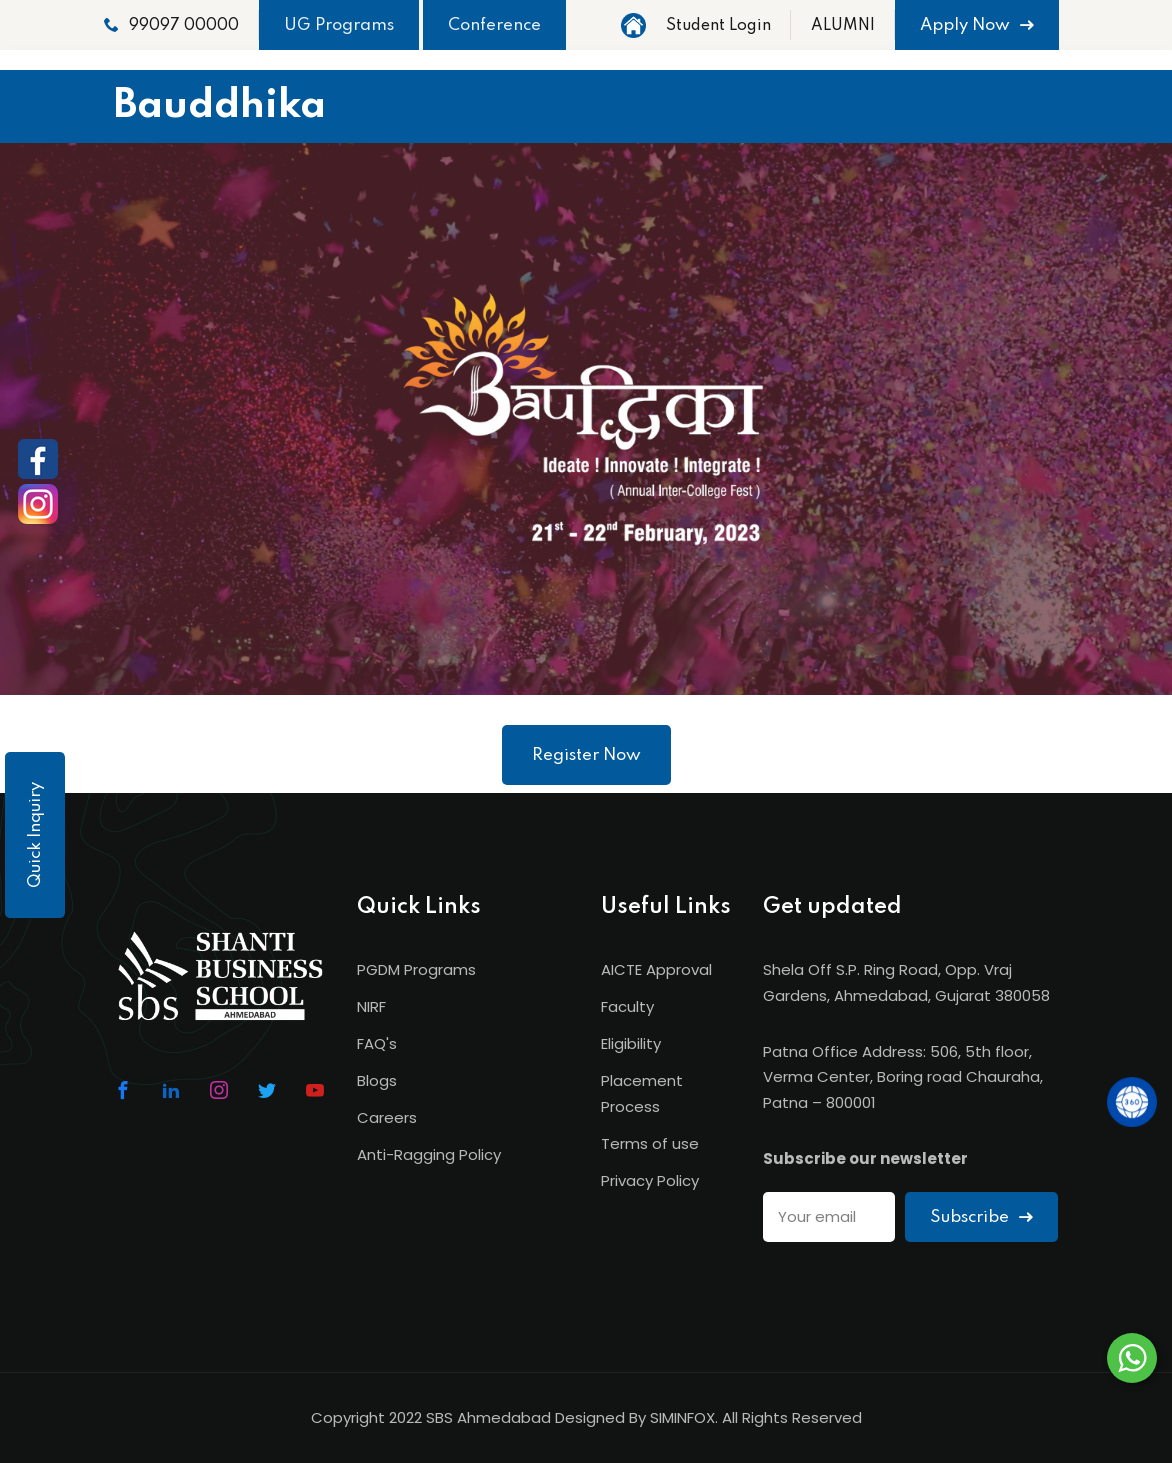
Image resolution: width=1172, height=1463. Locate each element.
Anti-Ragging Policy (429, 1154)
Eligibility (631, 1043)
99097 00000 (171, 25)
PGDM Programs (416, 969)
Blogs (377, 1080)
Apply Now (977, 25)
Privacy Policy (650, 1180)
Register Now (586, 755)
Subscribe (981, 1217)
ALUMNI (843, 26)
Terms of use (650, 1143)
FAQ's (377, 1043)
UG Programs (339, 25)
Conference (494, 25)
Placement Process (642, 1093)
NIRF (371, 1006)
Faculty (627, 1006)
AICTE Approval (656, 969)
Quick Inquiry (35, 835)
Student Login (718, 26)
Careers (387, 1117)
